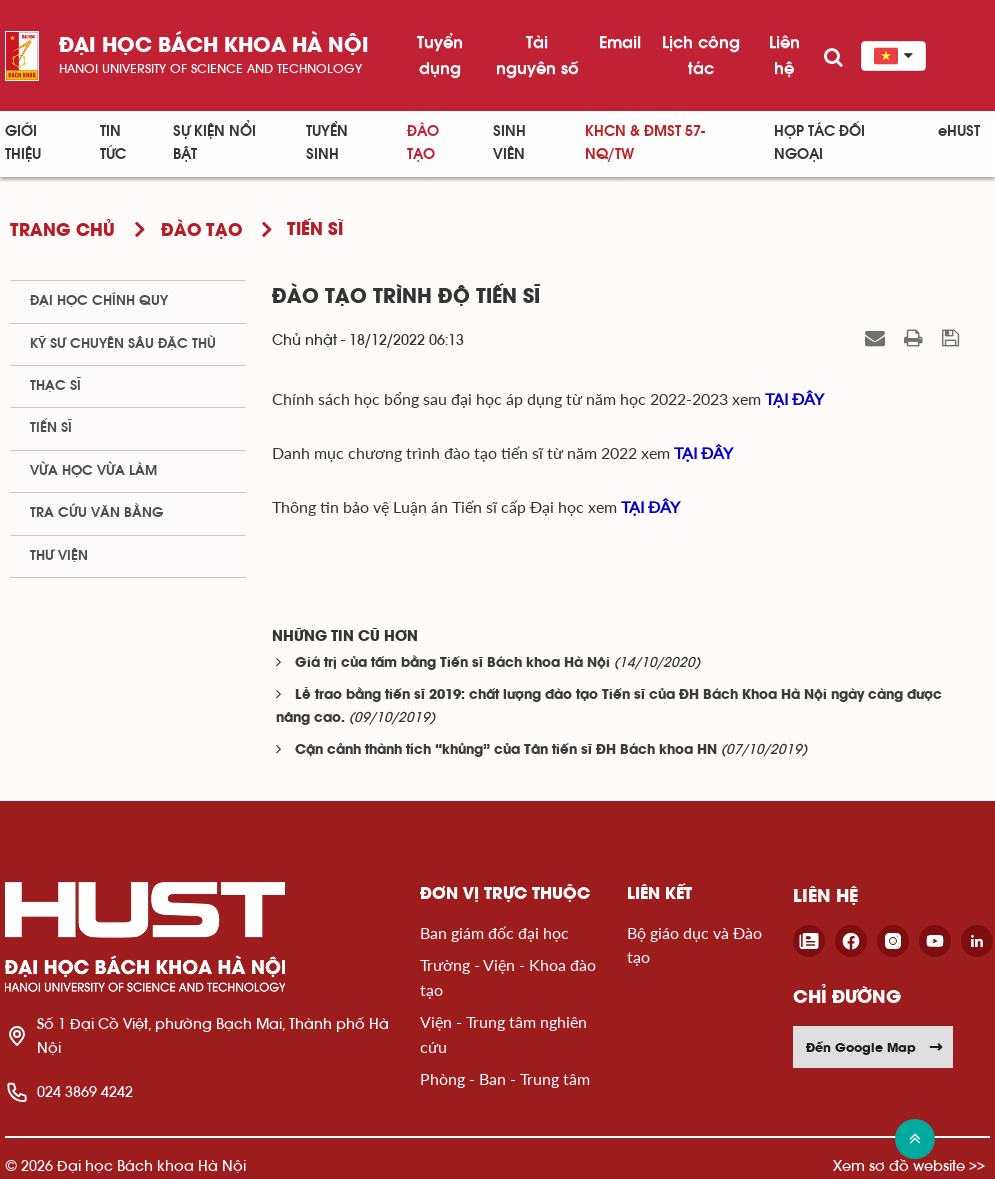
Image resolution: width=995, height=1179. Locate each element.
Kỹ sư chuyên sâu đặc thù (123, 344)
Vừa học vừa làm (93, 471)
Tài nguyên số (537, 55)
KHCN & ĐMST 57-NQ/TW (645, 143)
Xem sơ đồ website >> (909, 1165)
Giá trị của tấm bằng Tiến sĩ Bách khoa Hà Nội (452, 663)
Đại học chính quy (99, 301)
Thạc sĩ (55, 386)
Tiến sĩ (51, 428)
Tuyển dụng (440, 55)
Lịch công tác (701, 55)
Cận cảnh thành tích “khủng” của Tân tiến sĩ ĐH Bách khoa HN (506, 750)
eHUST (959, 131)
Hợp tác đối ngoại (819, 143)
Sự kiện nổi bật (214, 143)
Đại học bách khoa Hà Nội (214, 46)
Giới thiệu (23, 143)
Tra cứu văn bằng (97, 513)
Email (620, 42)
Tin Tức (113, 143)
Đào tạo (423, 143)
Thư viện (59, 556)
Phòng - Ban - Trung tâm (505, 1078)
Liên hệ (784, 55)
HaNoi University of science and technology (210, 68)
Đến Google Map (875, 1047)
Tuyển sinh (327, 143)
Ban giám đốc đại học (494, 932)
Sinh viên (509, 143)
